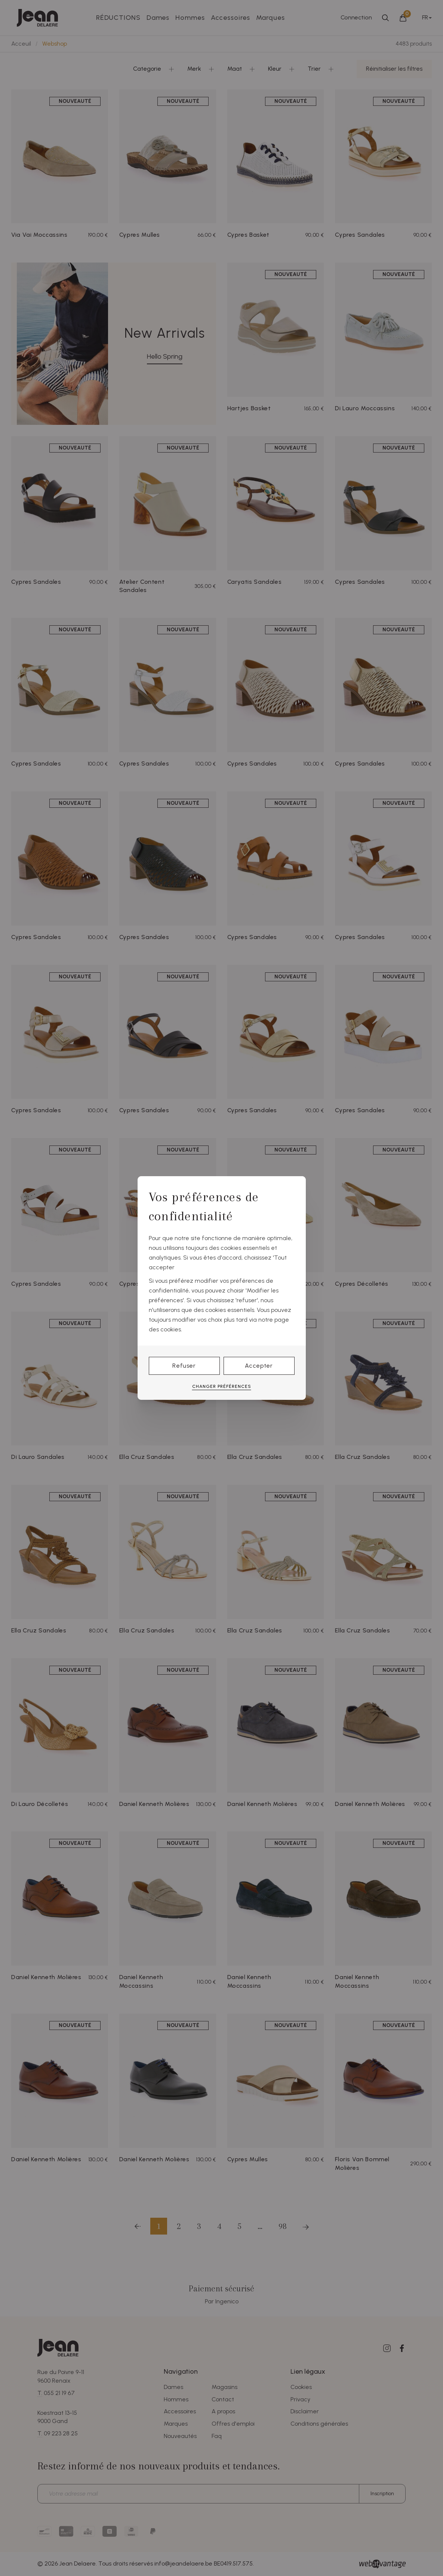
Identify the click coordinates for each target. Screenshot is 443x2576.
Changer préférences (221, 1386)
